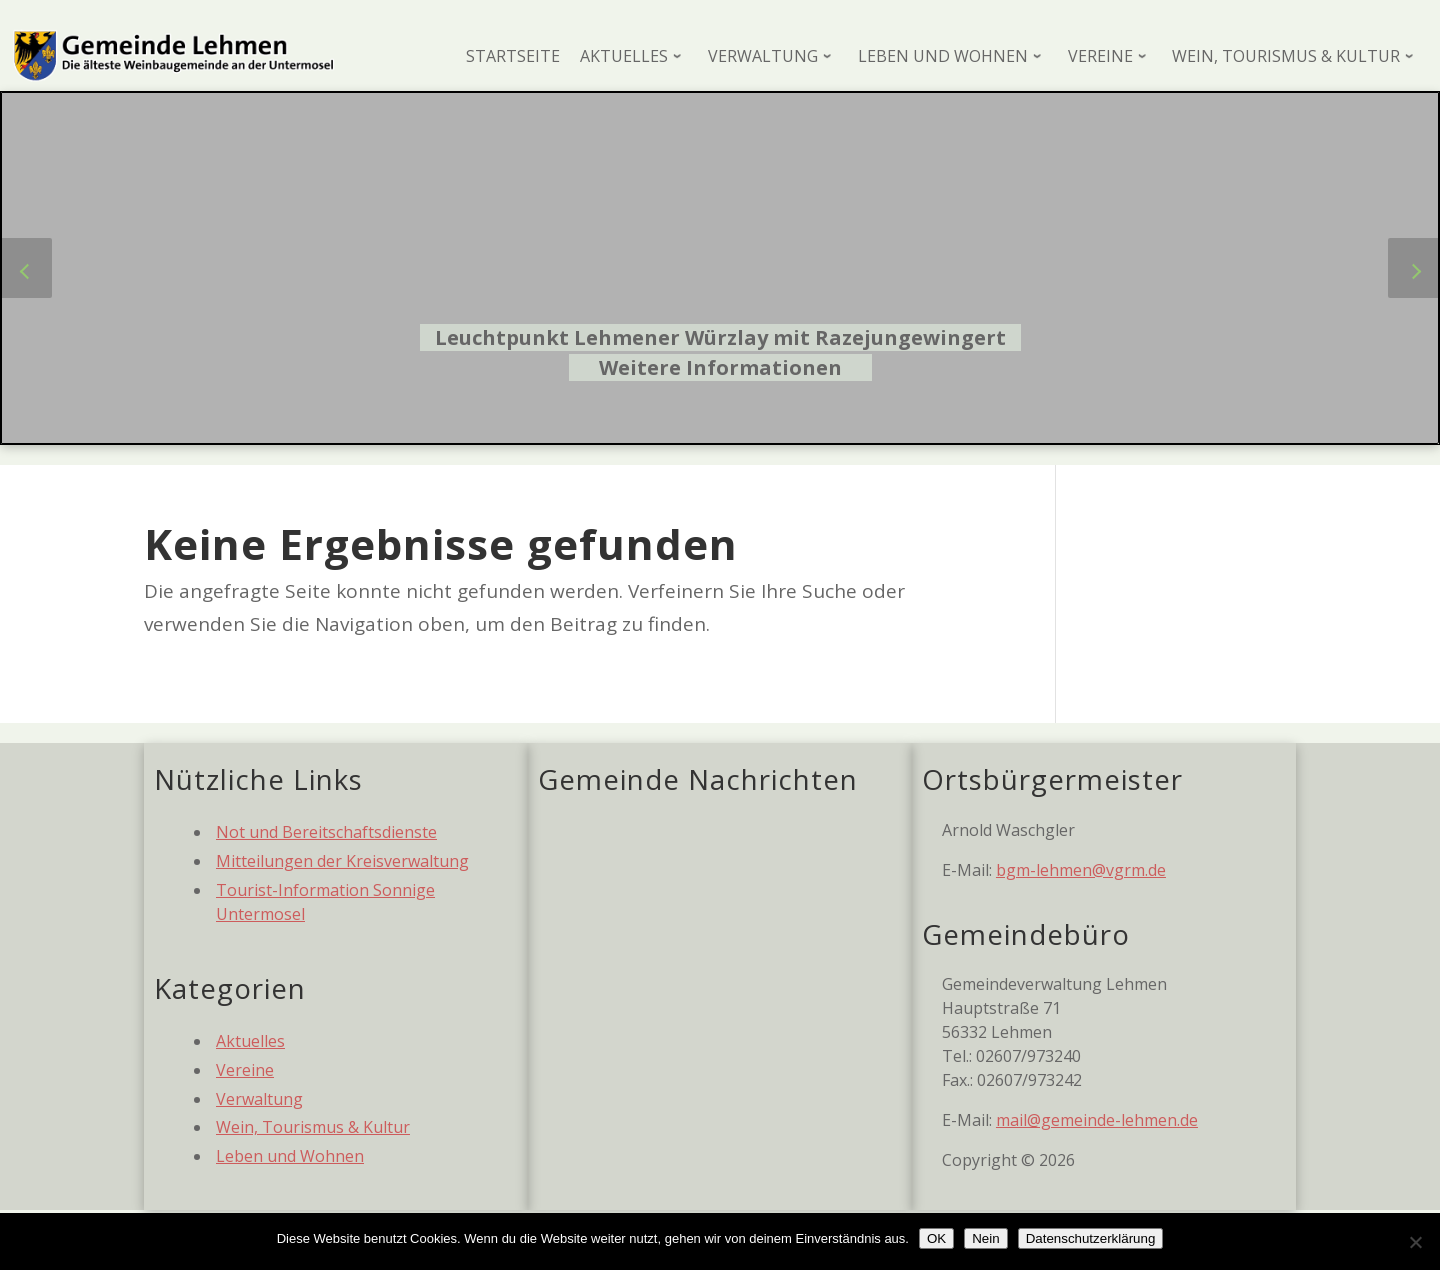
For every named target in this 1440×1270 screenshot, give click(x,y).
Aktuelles (250, 1041)
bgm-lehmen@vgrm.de (1081, 870)
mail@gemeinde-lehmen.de (1097, 1120)
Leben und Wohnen (290, 1156)
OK (936, 1238)
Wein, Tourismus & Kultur (313, 1127)
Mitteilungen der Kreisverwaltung (342, 861)
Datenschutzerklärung (1091, 1238)
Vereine (245, 1070)
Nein (985, 1238)
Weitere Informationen (720, 367)
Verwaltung (259, 1099)
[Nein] (1415, 1242)
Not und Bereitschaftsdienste (326, 832)
